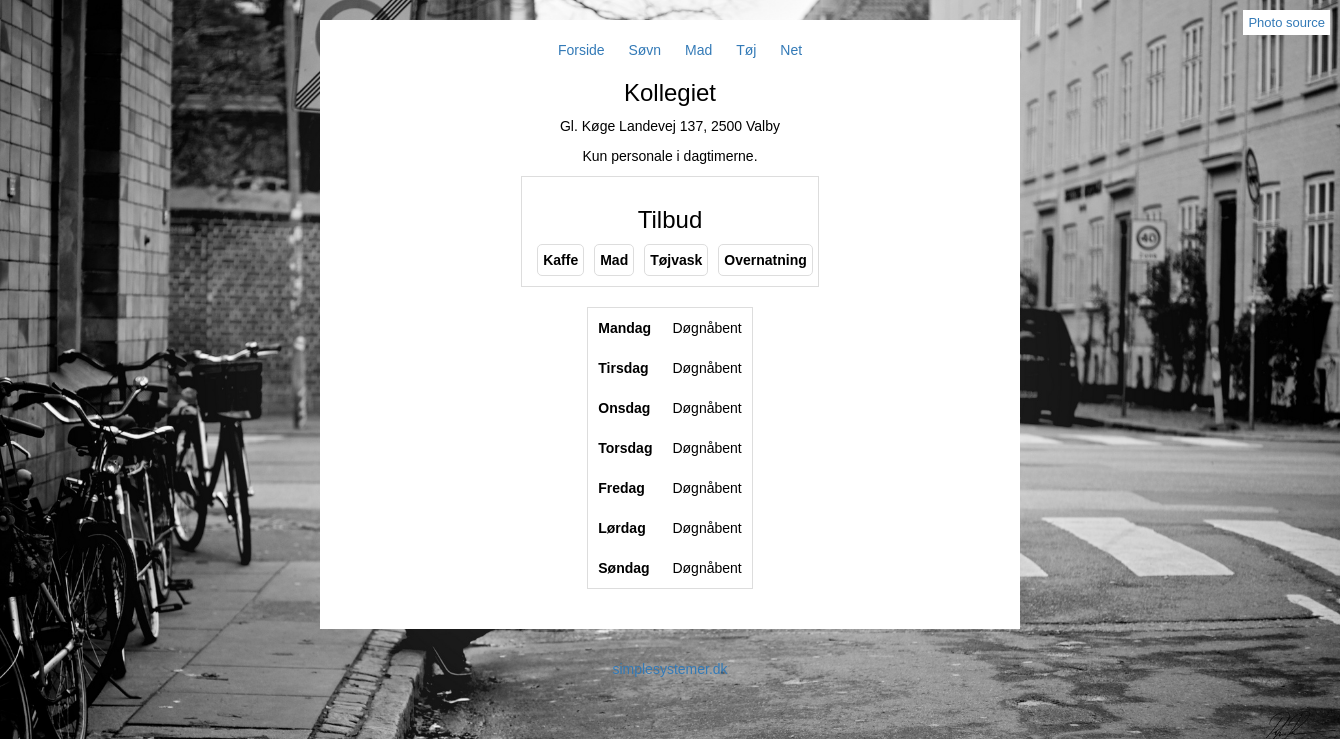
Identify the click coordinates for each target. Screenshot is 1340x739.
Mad (698, 50)
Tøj (746, 50)
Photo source (1286, 22)
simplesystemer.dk (669, 669)
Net (791, 50)
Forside (581, 50)
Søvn (644, 50)
